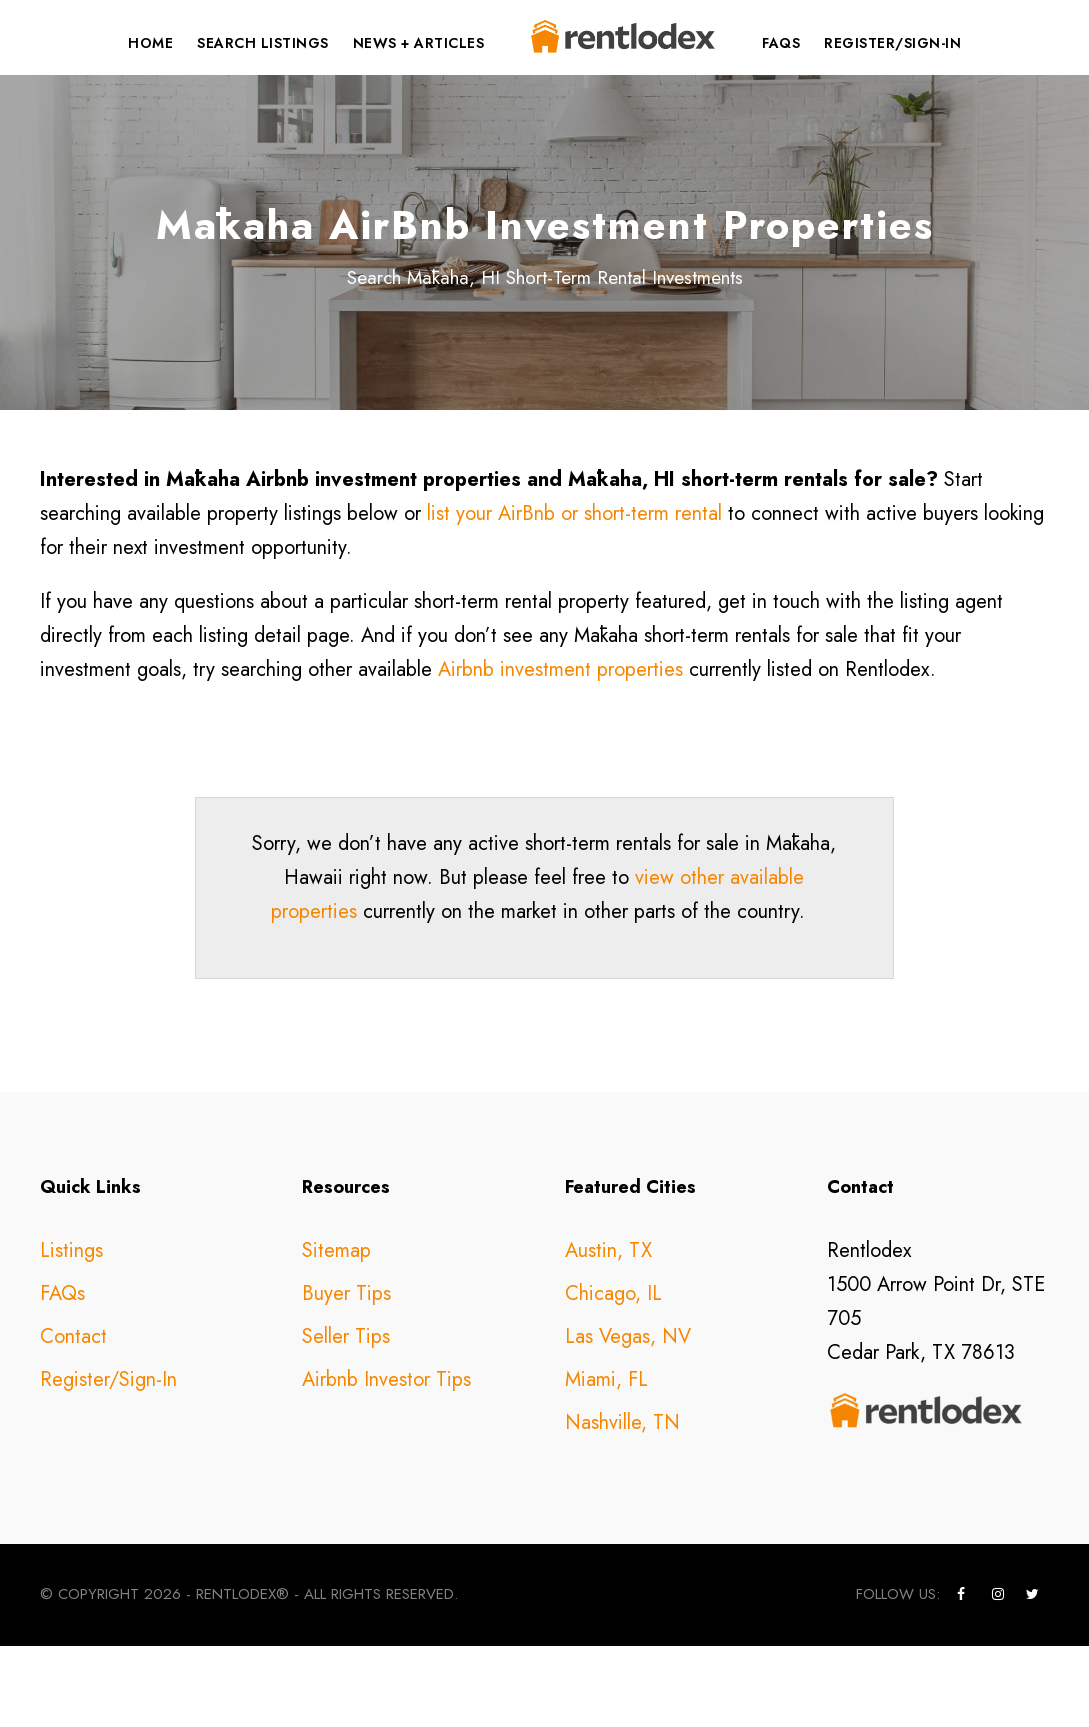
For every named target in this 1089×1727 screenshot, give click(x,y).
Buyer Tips (346, 1375)
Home (150, 43)
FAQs (781, 43)
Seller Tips (346, 1418)
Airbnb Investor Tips (386, 1461)
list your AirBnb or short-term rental (574, 594)
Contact (73, 1418)
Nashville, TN (622, 1504)
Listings (71, 1332)
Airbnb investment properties (560, 750)
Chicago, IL (613, 1375)
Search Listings (263, 43)
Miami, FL (606, 1461)
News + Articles (419, 43)
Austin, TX (608, 1332)
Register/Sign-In (892, 43)
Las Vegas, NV (628, 1418)
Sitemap (336, 1332)
